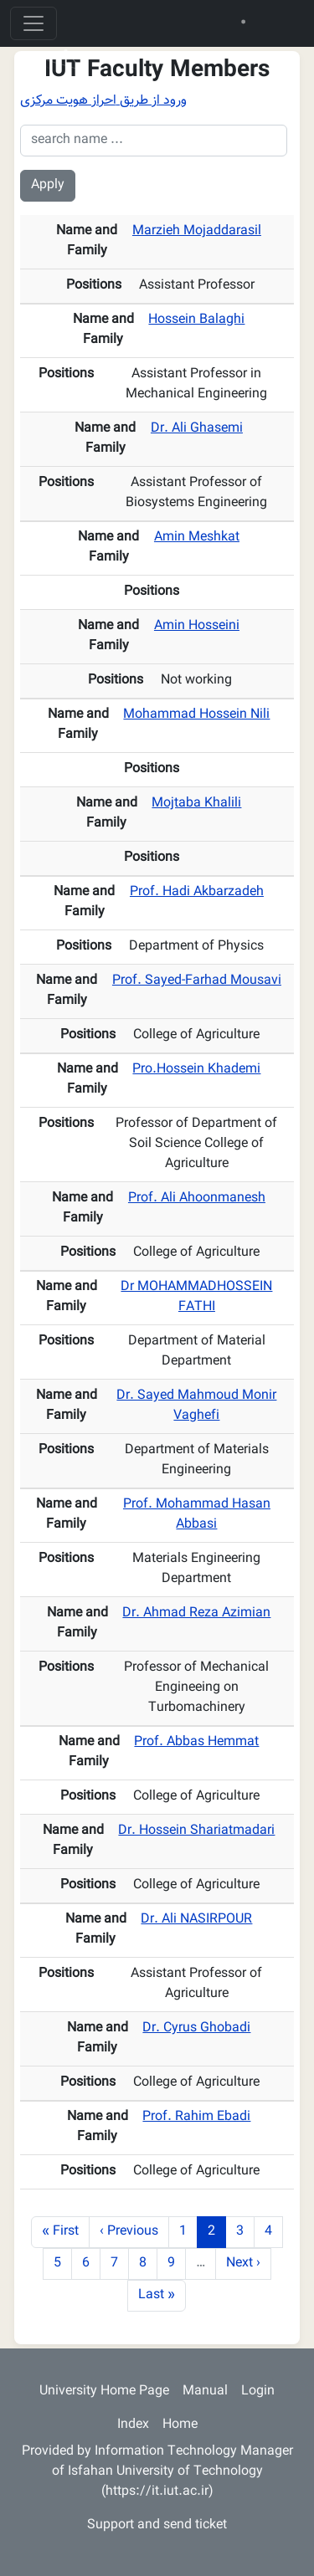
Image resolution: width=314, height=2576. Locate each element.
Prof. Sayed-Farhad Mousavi (196, 980)
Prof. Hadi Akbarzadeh (197, 892)
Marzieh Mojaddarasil (196, 231)
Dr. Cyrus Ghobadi (196, 2028)
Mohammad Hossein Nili (196, 714)
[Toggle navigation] (33, 23)
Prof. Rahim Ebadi (196, 2117)
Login (258, 2391)
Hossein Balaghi (196, 320)
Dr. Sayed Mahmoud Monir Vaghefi (196, 1405)
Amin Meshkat (196, 537)
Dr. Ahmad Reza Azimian (196, 1613)
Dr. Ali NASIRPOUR (196, 1919)
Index (133, 2425)
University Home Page (104, 2391)
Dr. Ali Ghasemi (197, 428)
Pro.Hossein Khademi (196, 1069)
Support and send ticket (157, 2525)
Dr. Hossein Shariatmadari (196, 1831)
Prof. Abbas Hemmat (196, 1742)
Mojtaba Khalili (196, 803)
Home (180, 2425)
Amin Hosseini (196, 626)
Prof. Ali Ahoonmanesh (196, 1198)
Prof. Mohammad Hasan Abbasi (196, 1514)
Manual (205, 2391)
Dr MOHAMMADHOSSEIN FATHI (196, 1297)
